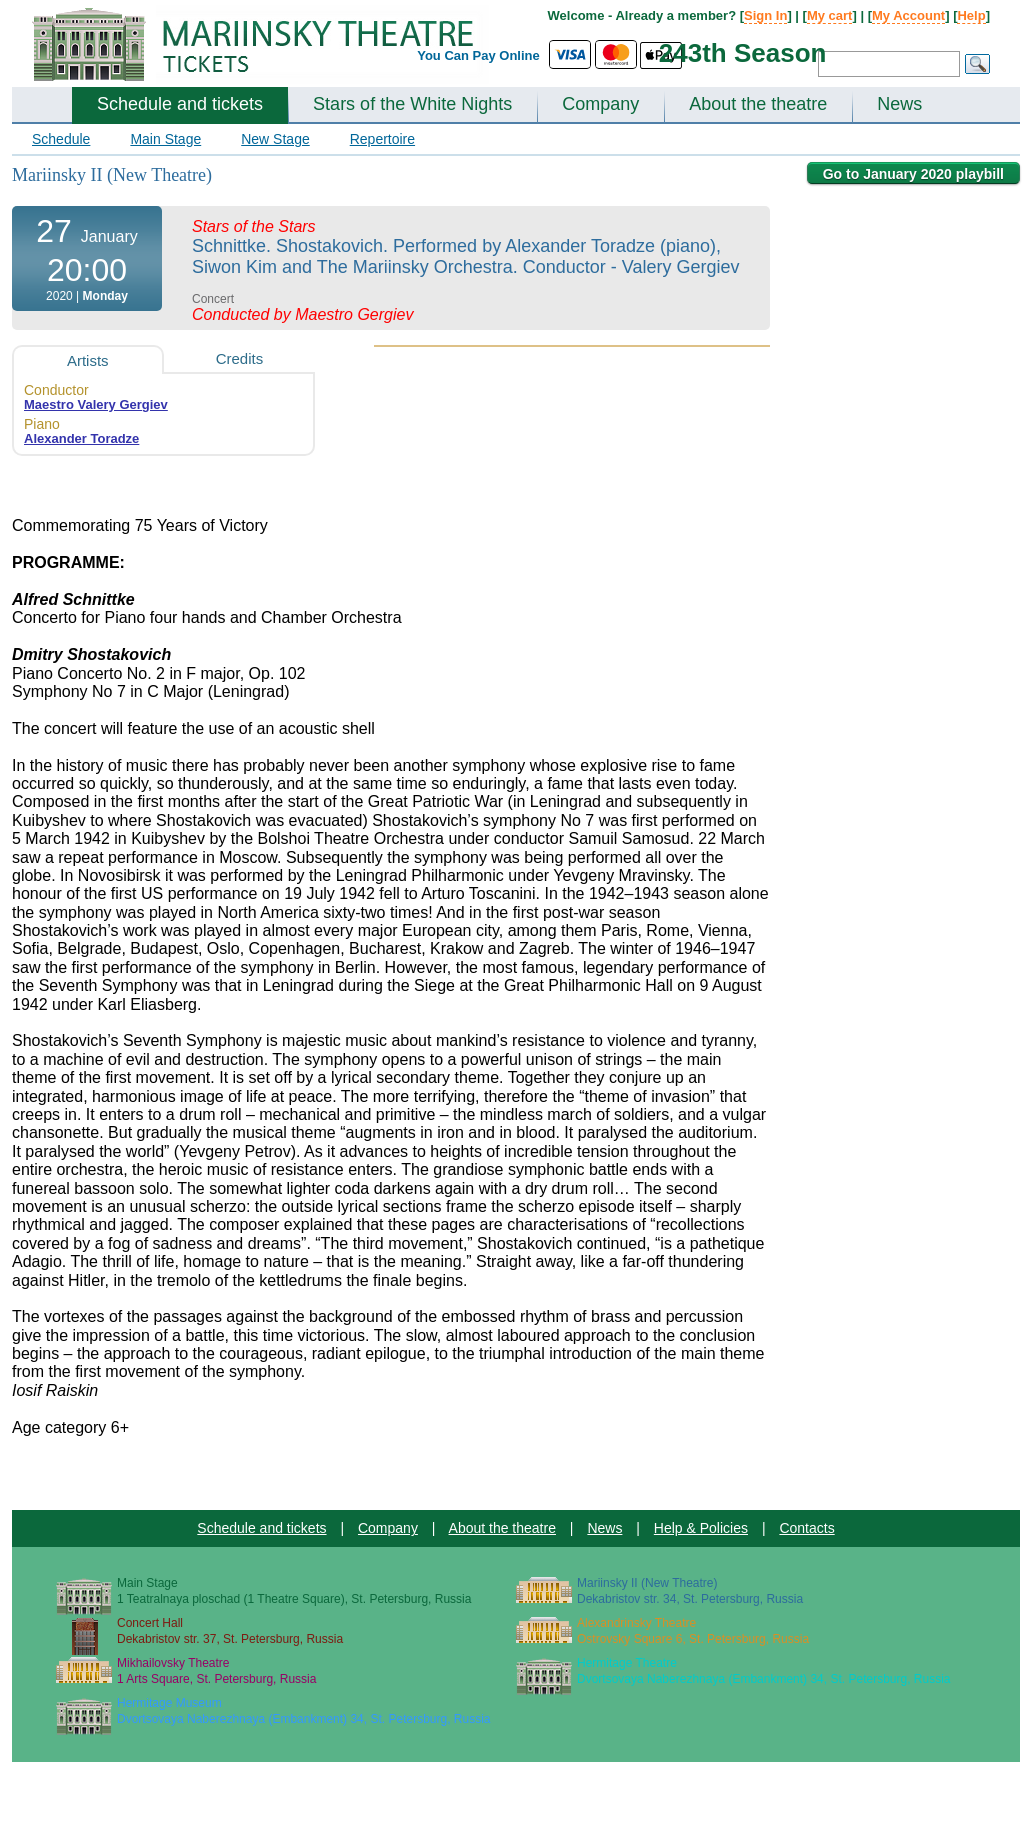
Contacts (806, 1528)
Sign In (765, 15)
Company (600, 104)
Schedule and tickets (180, 104)
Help (971, 15)
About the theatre (758, 104)
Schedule (61, 139)
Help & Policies (701, 1528)
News (899, 104)
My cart (830, 15)
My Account (908, 15)
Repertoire (382, 139)
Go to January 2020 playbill (913, 174)
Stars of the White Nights (412, 104)
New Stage (275, 139)
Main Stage (165, 139)
